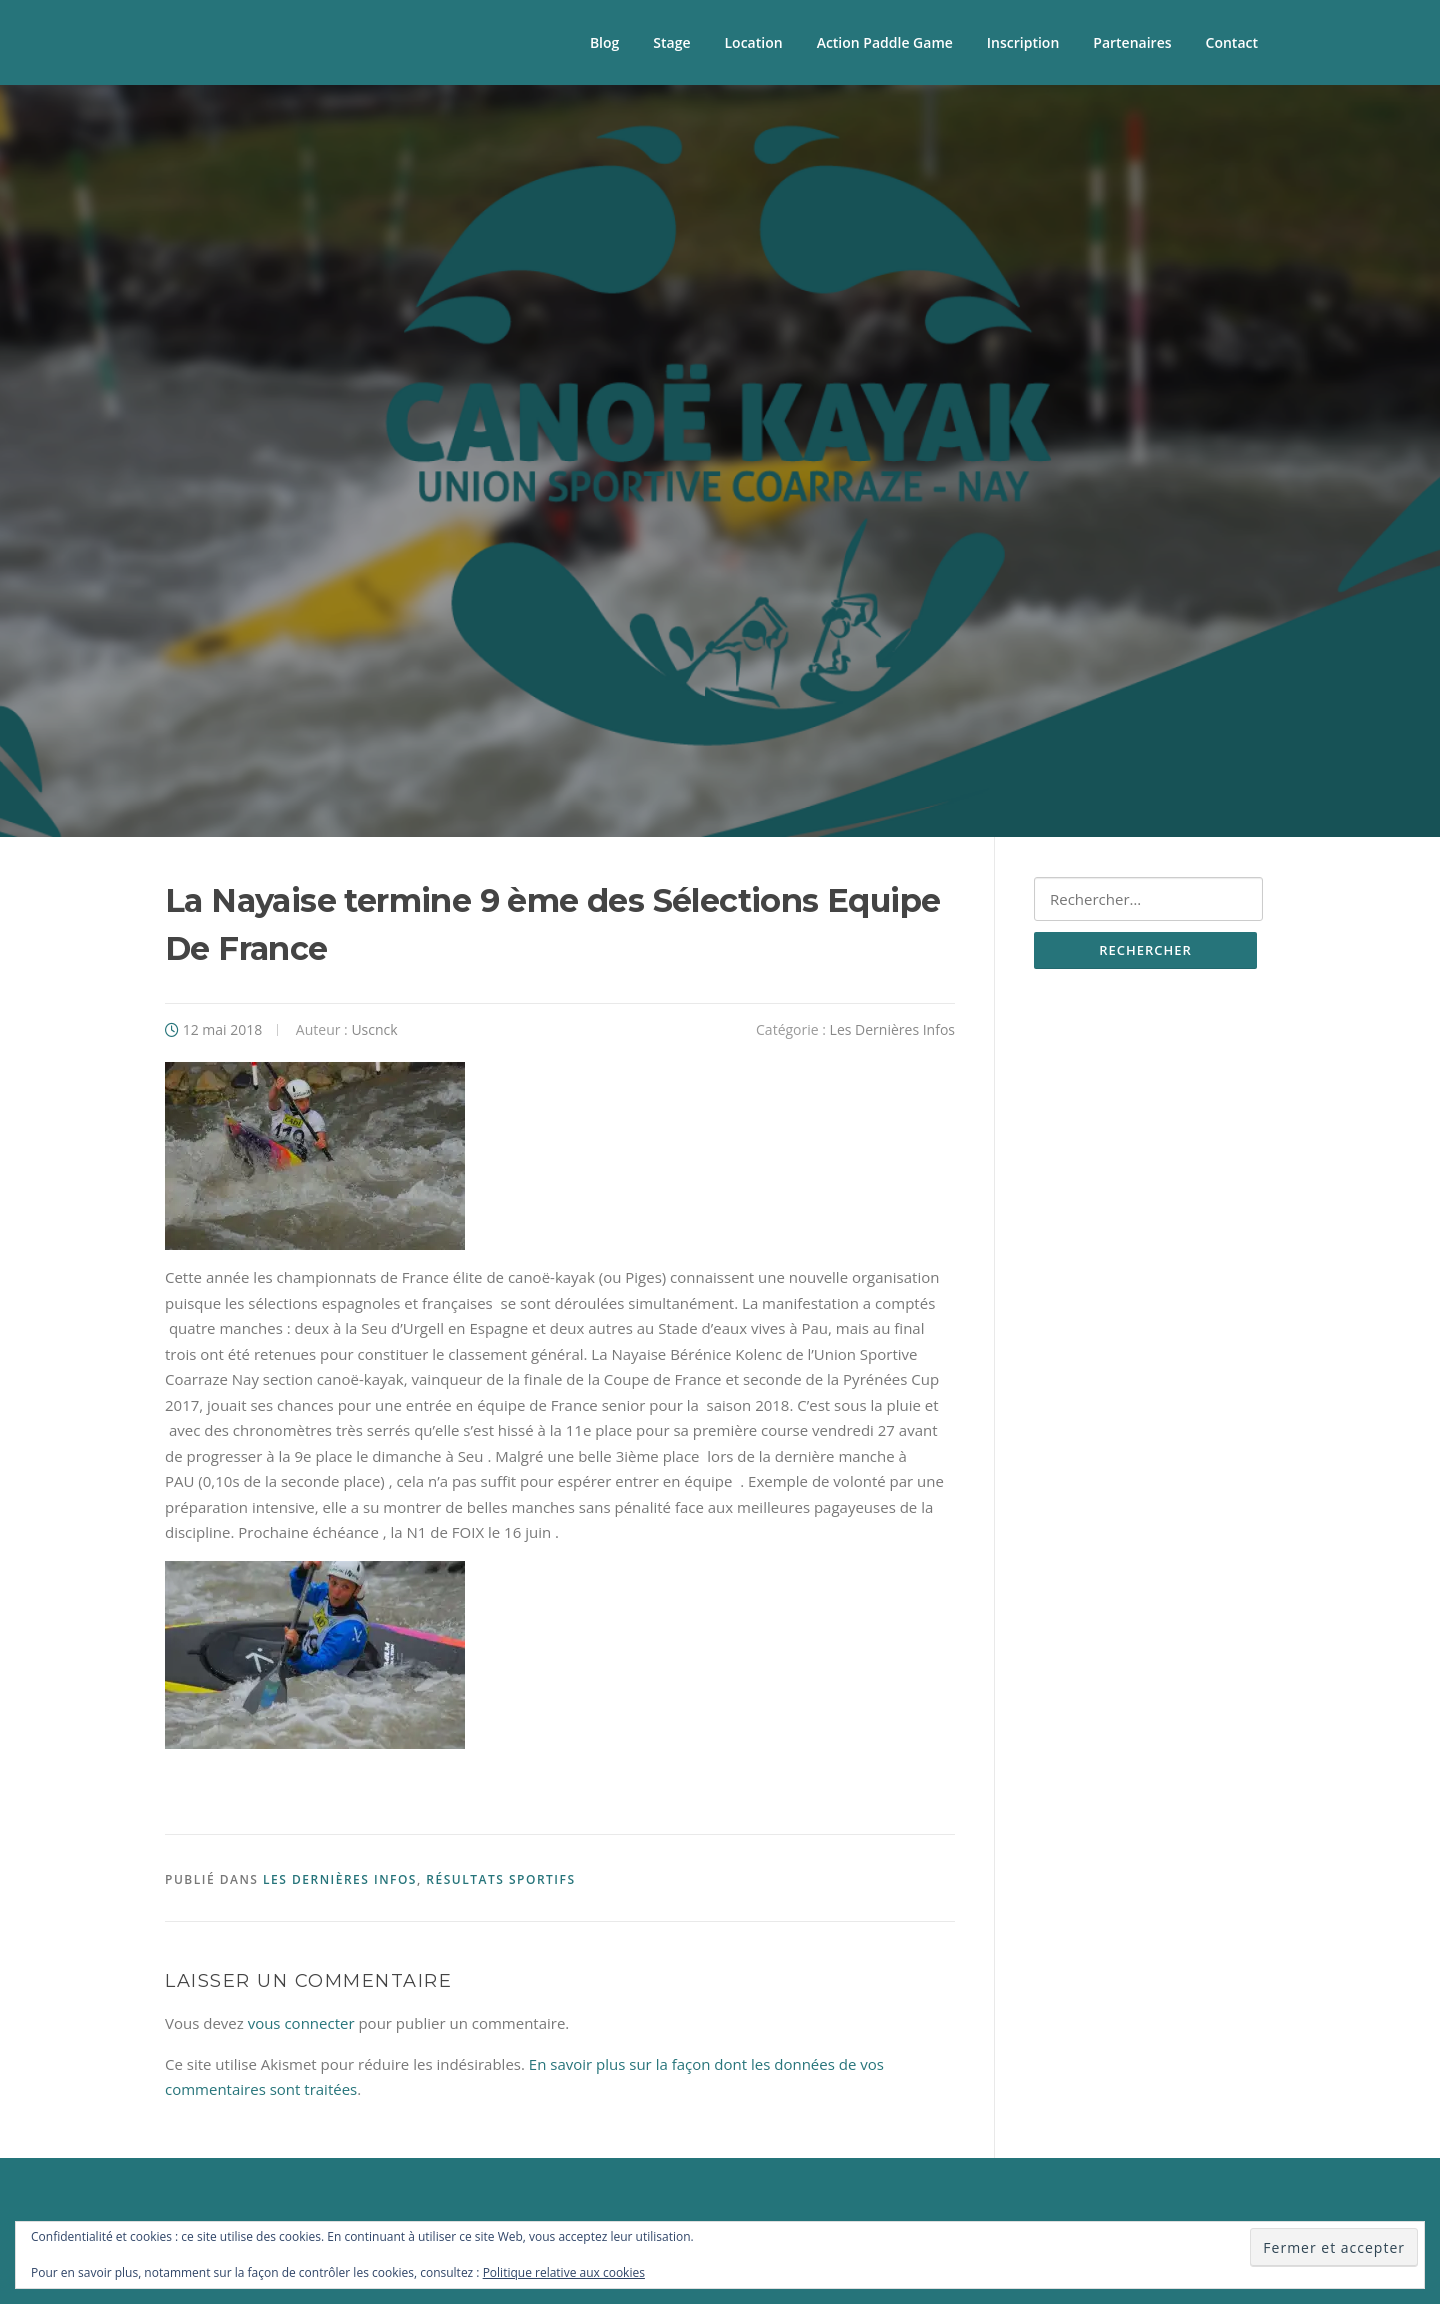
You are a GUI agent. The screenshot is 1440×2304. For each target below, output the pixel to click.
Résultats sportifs (500, 1879)
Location (754, 42)
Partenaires (1132, 42)
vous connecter (301, 2023)
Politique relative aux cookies (564, 2272)
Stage (671, 42)
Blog (604, 42)
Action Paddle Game (885, 42)
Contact (1232, 42)
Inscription (1023, 42)
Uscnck (374, 1029)
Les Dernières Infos (892, 1029)
